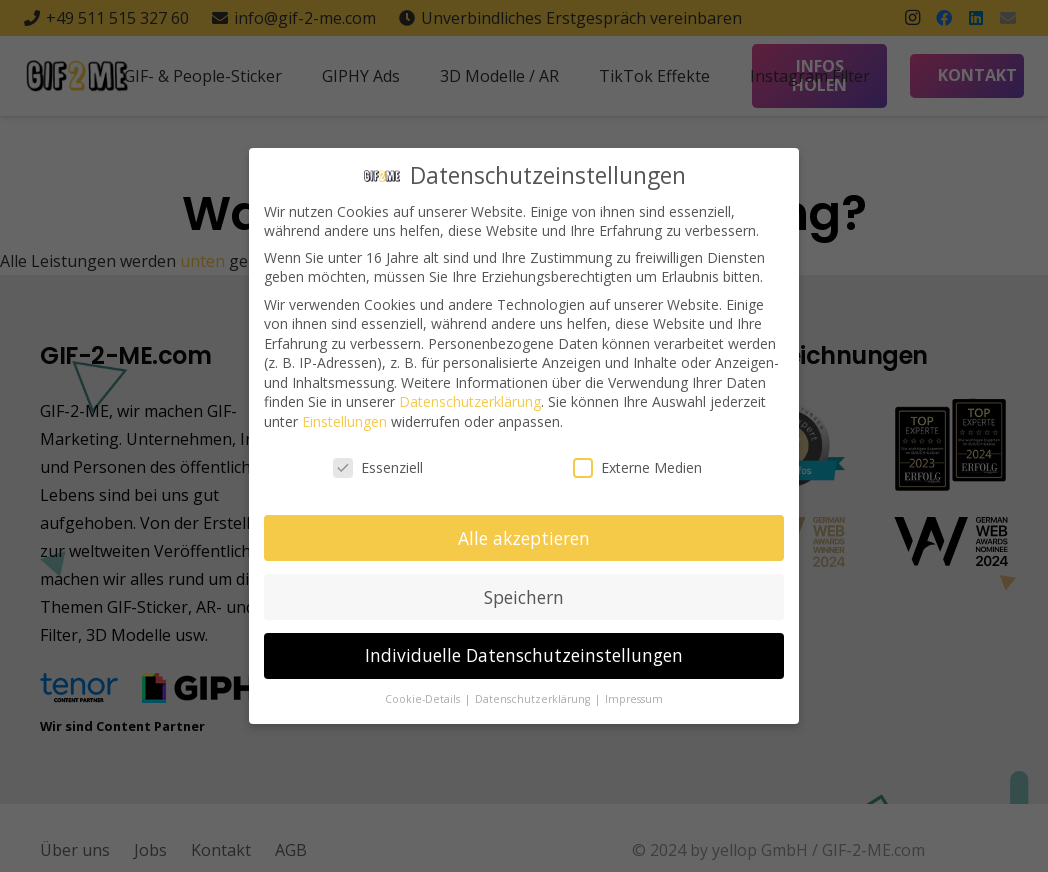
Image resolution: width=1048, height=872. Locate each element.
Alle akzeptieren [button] (524, 535)
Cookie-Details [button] (424, 697)
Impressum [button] (634, 697)
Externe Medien (637, 465)
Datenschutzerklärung (470, 399)
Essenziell (378, 465)
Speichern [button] (524, 594)
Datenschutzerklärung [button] (534, 697)
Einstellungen (344, 419)
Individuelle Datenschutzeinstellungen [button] (524, 653)
